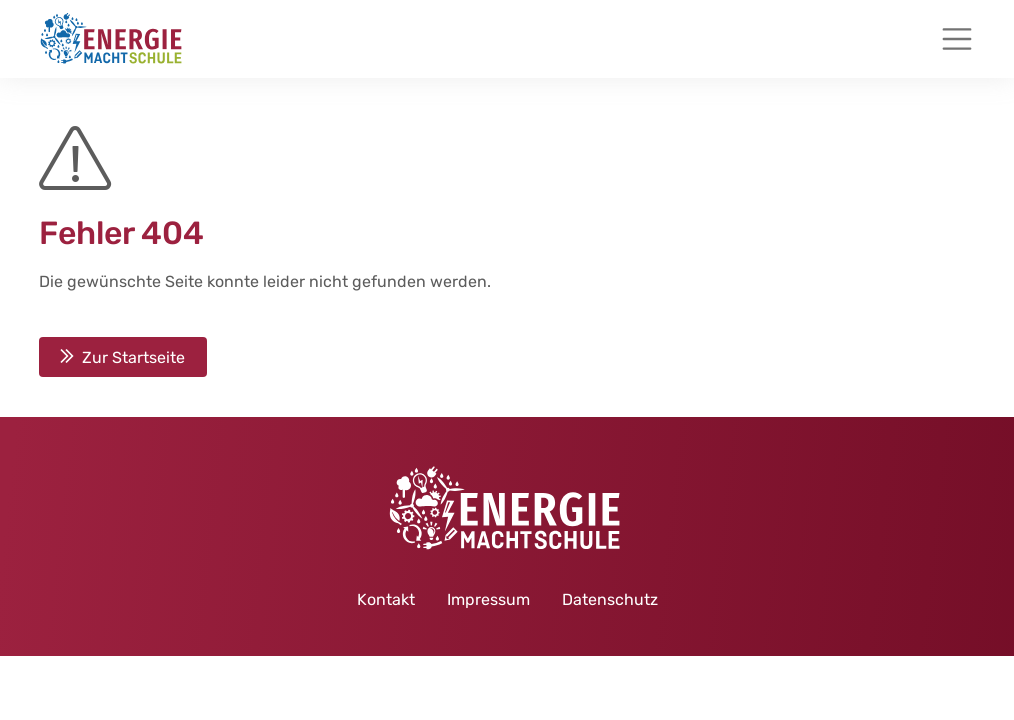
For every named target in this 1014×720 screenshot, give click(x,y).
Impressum (488, 599)
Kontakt (386, 599)
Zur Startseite (133, 356)
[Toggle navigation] (957, 39)
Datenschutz (610, 599)
